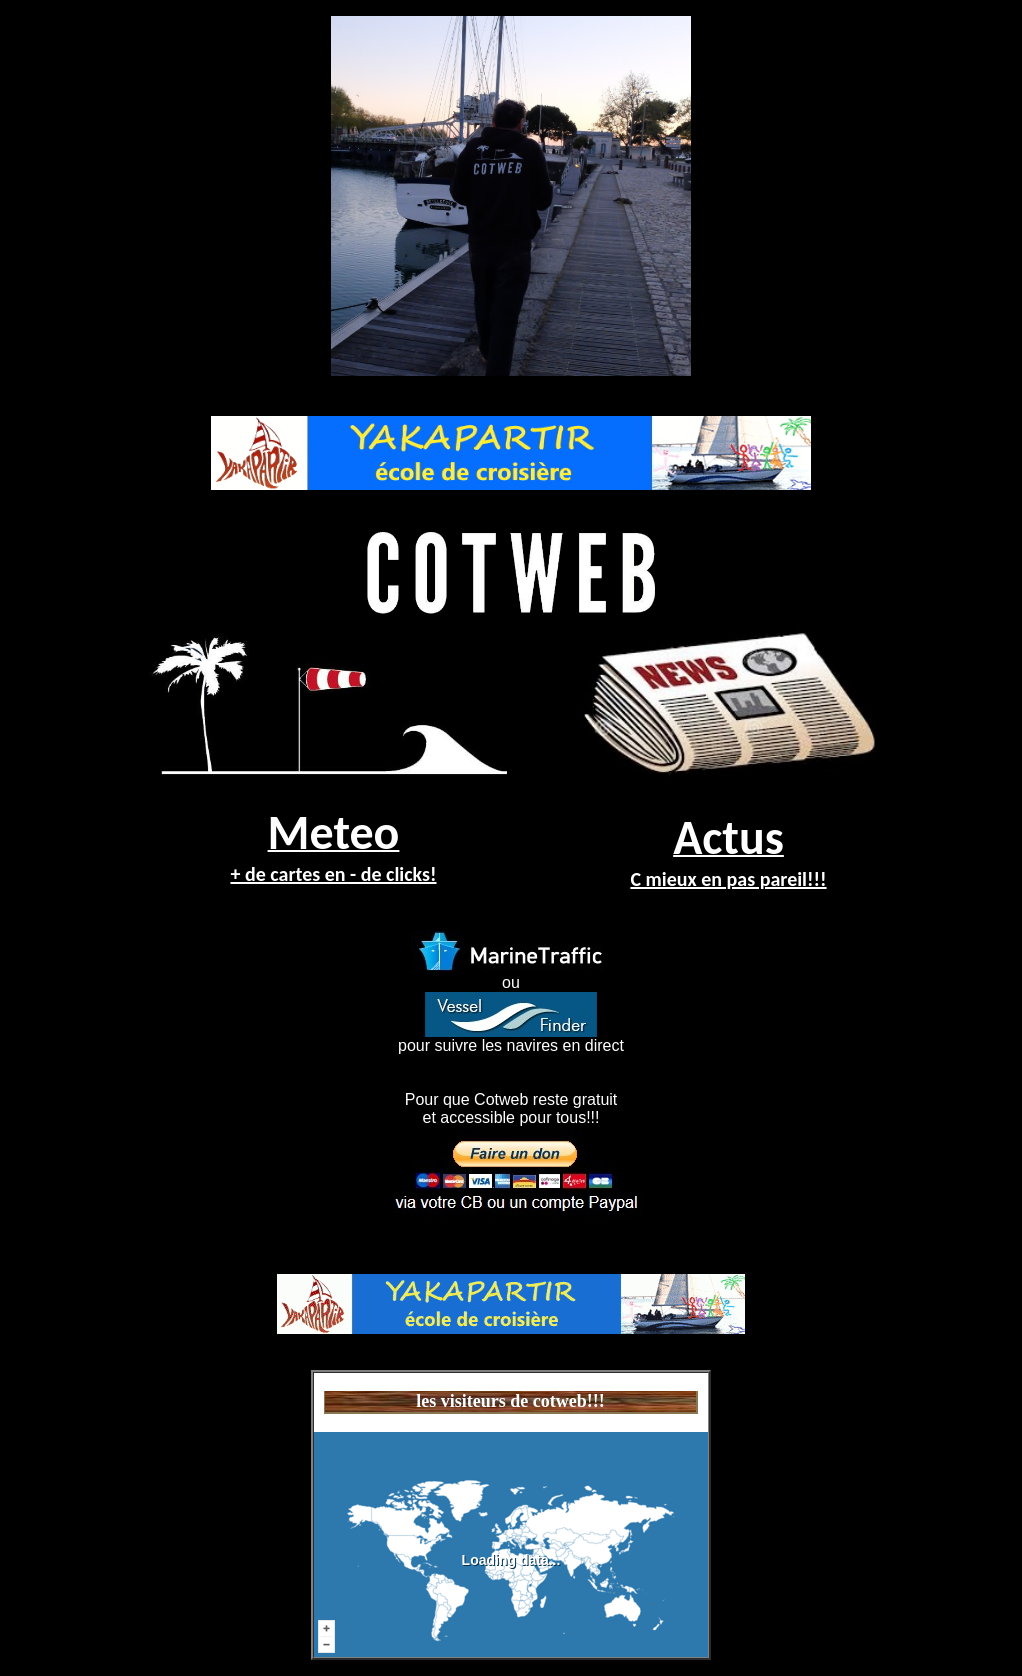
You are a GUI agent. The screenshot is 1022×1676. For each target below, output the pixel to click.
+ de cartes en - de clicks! (333, 874)
